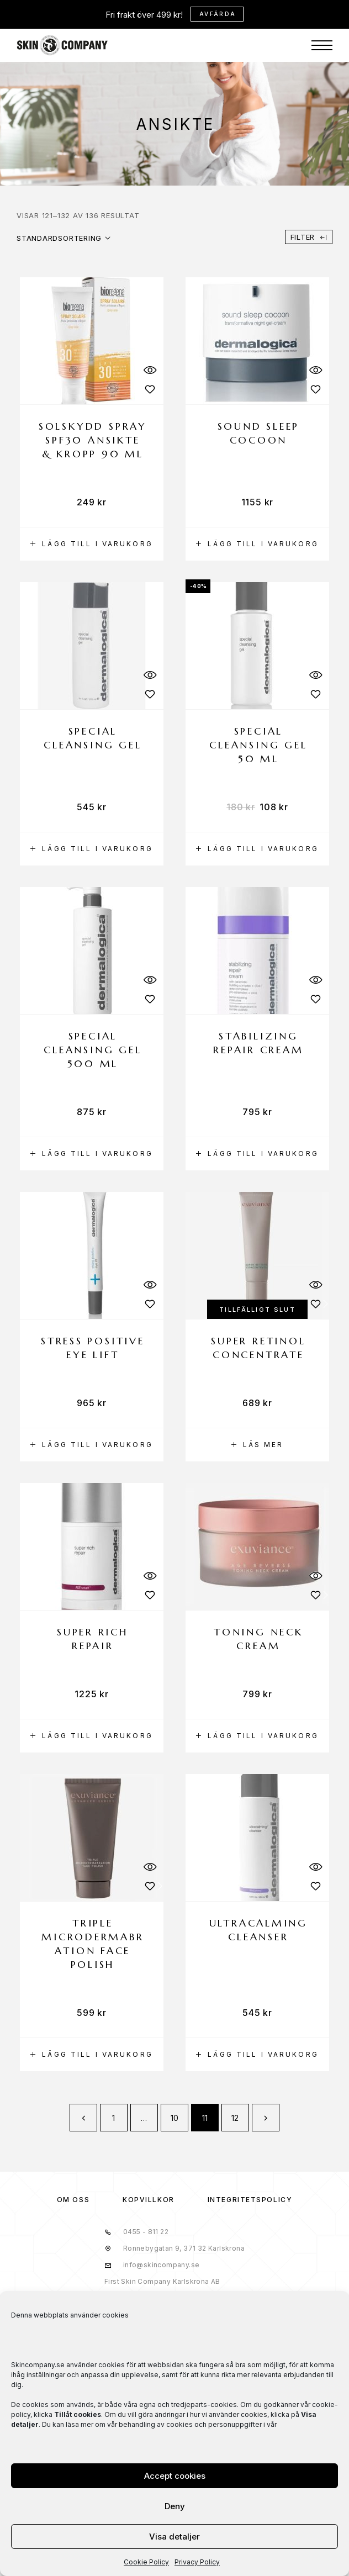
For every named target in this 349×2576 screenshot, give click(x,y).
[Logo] (62, 45)
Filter (308, 237)
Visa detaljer (174, 2536)
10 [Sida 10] (175, 2118)
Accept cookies (174, 2476)
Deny (175, 2506)
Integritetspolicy (250, 2199)
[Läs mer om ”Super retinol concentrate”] (257, 1444)
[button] (91, 544)
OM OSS (73, 2199)
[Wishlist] (149, 389)
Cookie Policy (146, 2562)
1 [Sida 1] (113, 2118)
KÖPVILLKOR (148, 2199)
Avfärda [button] (217, 13)
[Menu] (322, 45)
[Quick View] (149, 369)
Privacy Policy (197, 2562)
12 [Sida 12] (235, 2118)
